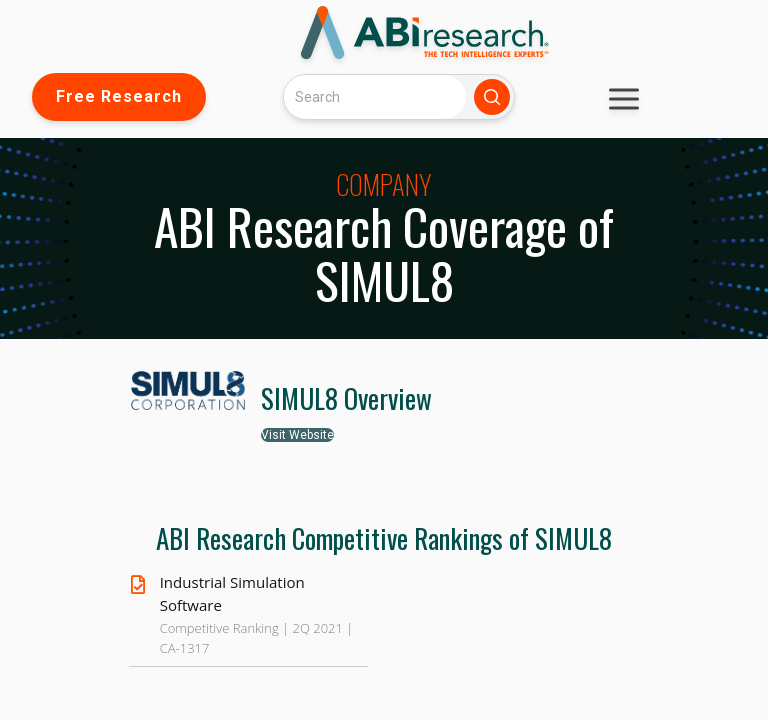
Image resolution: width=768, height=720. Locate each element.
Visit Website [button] (297, 435)
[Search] (375, 96)
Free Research (119, 96)
